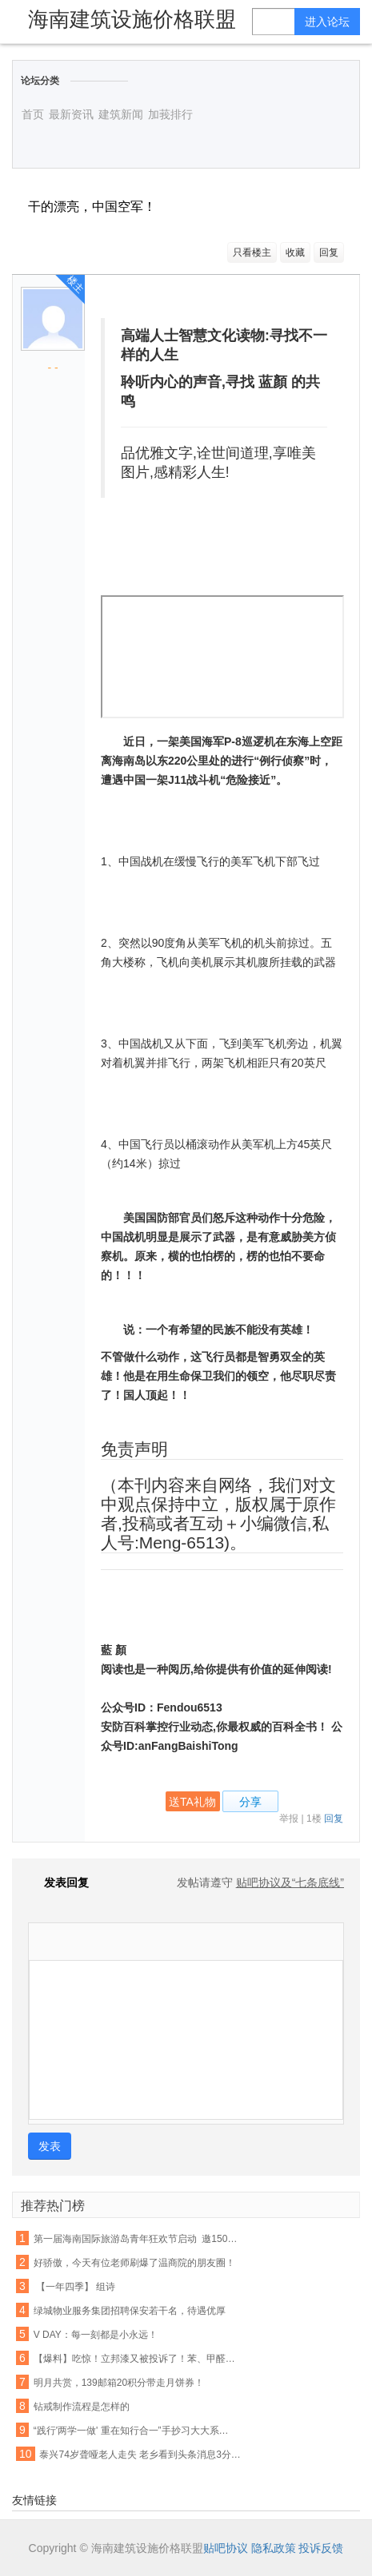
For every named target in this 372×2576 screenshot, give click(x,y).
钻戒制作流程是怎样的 (82, 2406)
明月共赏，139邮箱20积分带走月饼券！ (119, 2382)
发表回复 (58, 1882)
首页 (33, 114)
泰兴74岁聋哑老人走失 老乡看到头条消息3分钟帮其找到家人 (141, 2454)
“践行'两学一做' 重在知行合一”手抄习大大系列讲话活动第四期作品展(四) (136, 2430)
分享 (250, 1801)
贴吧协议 (225, 2548)
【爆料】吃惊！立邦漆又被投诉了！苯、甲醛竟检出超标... (136, 2358)
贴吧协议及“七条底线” (290, 1882)
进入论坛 (327, 21)
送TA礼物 (192, 1801)
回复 (328, 252)
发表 (49, 2146)
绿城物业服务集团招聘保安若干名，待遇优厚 (130, 2310)
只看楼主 (252, 252)
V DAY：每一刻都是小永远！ (96, 2334)
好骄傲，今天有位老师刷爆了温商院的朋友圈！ (134, 2262)
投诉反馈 (320, 2548)
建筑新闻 (120, 114)
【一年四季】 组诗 (75, 2286)
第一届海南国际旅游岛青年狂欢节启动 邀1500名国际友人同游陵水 (136, 2238)
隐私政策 (273, 2548)
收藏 (295, 252)
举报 (288, 1818)
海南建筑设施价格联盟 (132, 19)
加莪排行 (170, 114)
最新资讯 (71, 114)
